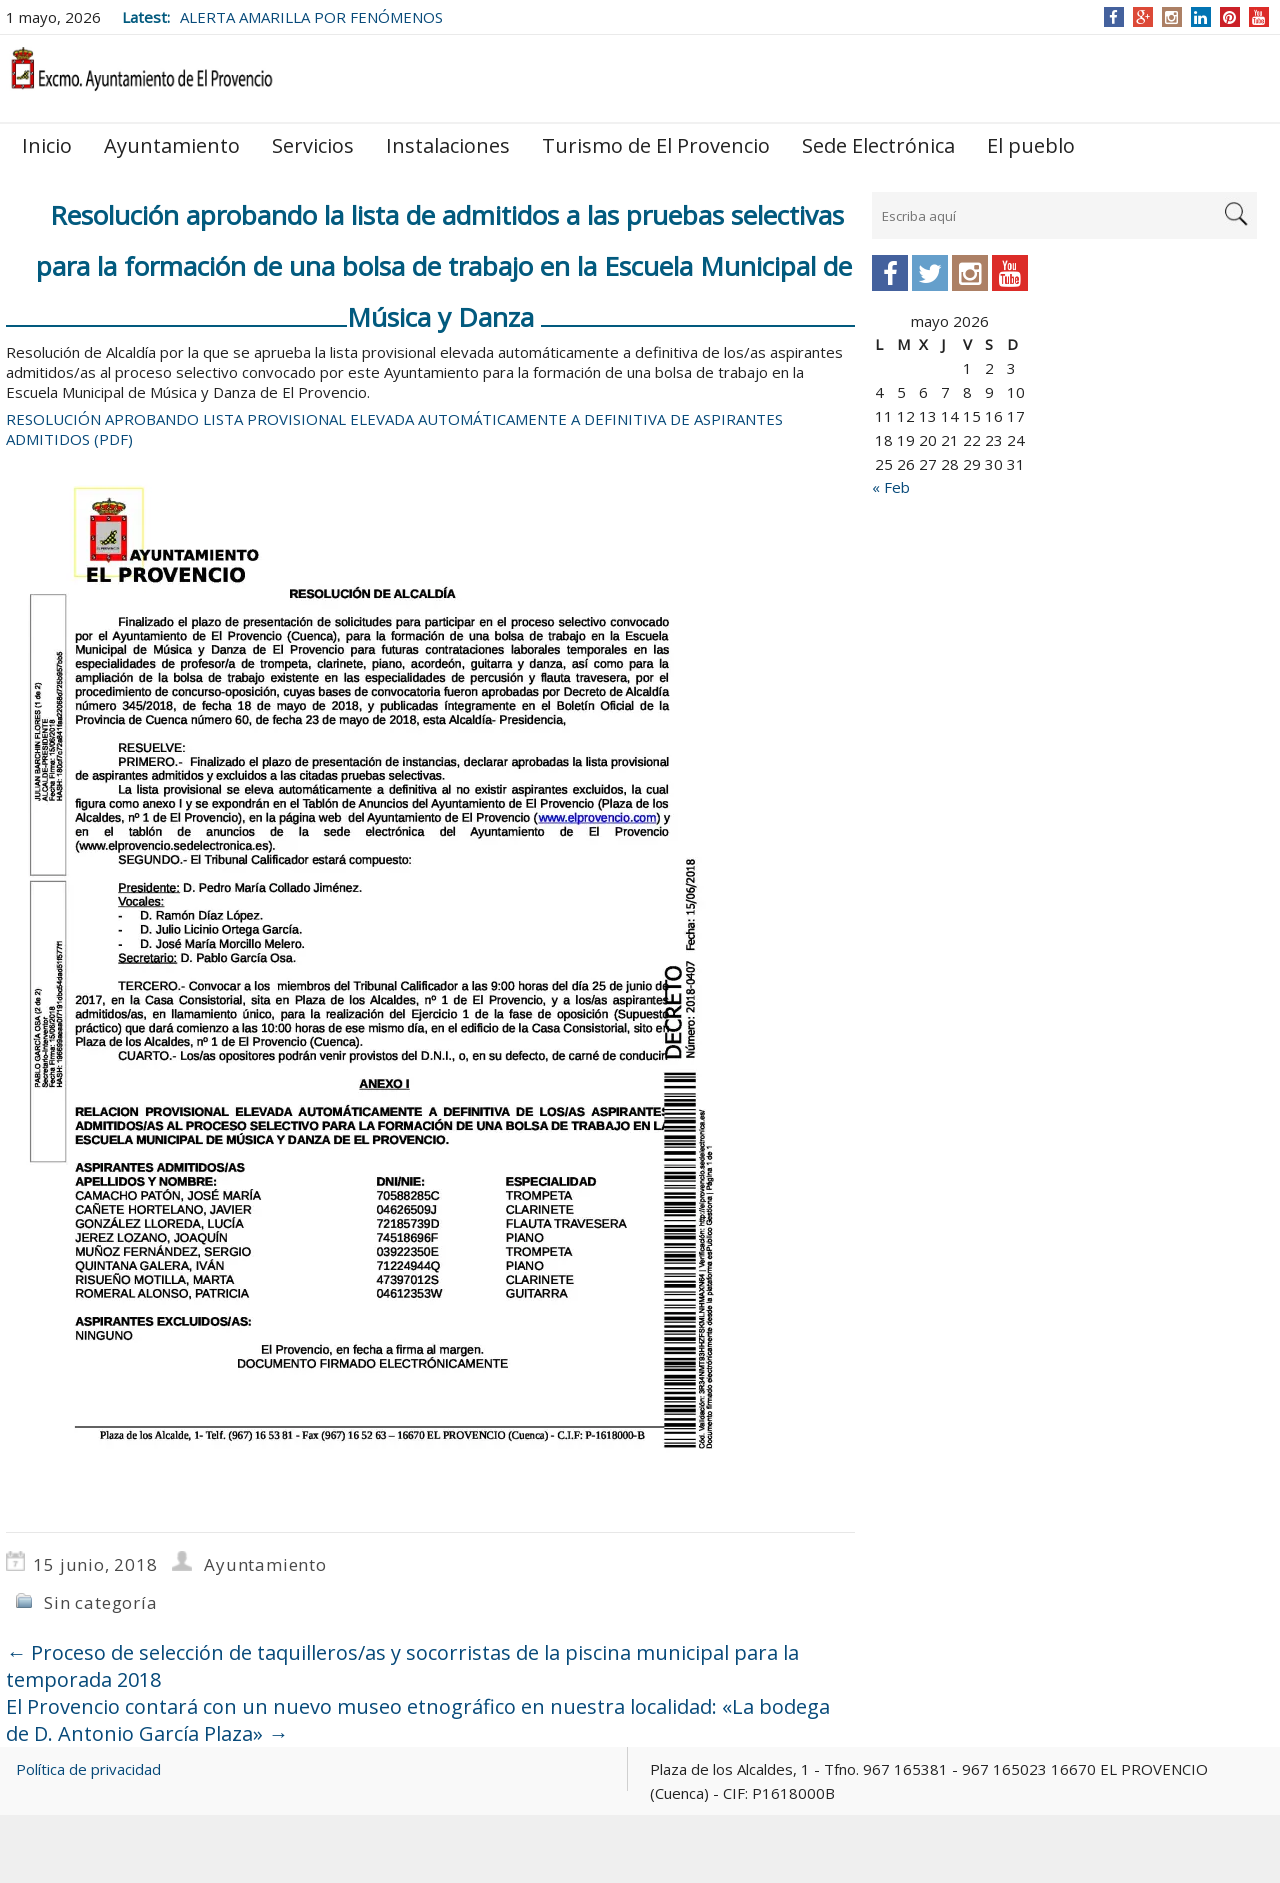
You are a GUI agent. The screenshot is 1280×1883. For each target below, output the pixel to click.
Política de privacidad (88, 1769)
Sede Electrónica (878, 145)
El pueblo (1031, 145)
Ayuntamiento (172, 145)
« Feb (891, 487)
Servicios (313, 145)
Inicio (47, 145)
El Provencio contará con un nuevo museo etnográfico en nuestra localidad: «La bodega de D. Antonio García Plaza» (418, 1720)
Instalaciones (448, 145)
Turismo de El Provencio (656, 145)
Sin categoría (100, 1602)
